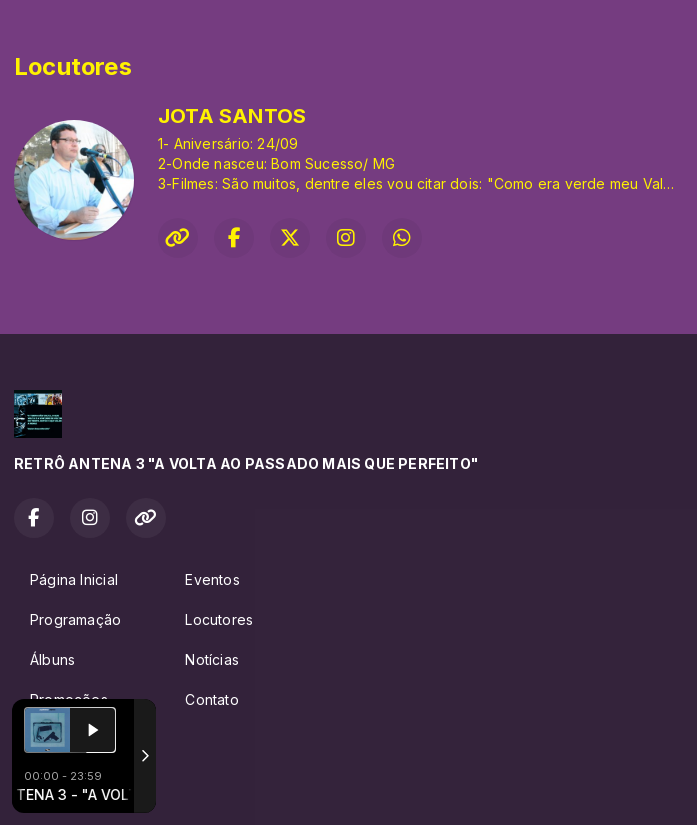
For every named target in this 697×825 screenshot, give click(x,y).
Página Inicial (74, 579)
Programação (75, 619)
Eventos (212, 579)
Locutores (219, 619)
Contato (211, 699)
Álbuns (52, 659)
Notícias (212, 659)
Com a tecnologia (83, 788)
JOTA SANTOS (232, 116)
